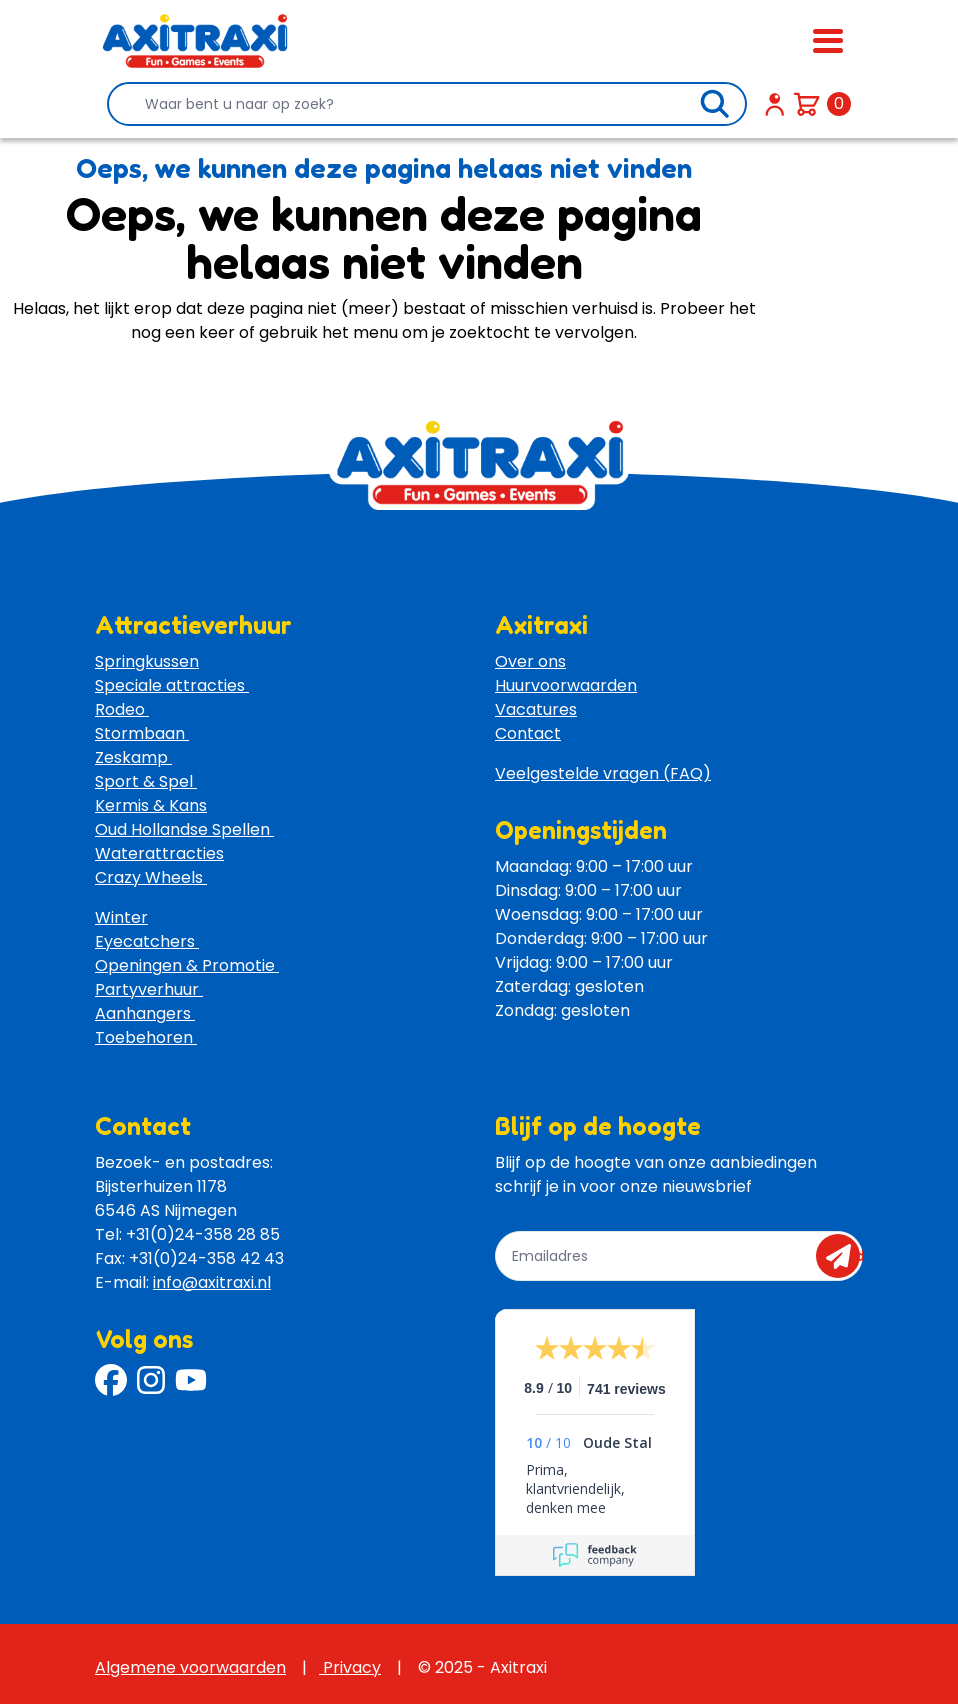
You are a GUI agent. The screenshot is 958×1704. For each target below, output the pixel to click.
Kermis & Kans (151, 805)
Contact (528, 733)
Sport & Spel (146, 781)
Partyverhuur (149, 989)
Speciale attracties (172, 685)
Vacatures (536, 709)
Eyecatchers (147, 941)
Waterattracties (159, 853)
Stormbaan (142, 733)
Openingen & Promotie (187, 965)
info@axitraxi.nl (212, 1282)
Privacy (350, 1667)
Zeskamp (133, 757)
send (844, 1256)
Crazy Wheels (151, 877)
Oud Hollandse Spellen (184, 829)
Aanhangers (145, 1013)
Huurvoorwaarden (566, 685)
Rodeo (122, 709)
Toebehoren (146, 1037)
